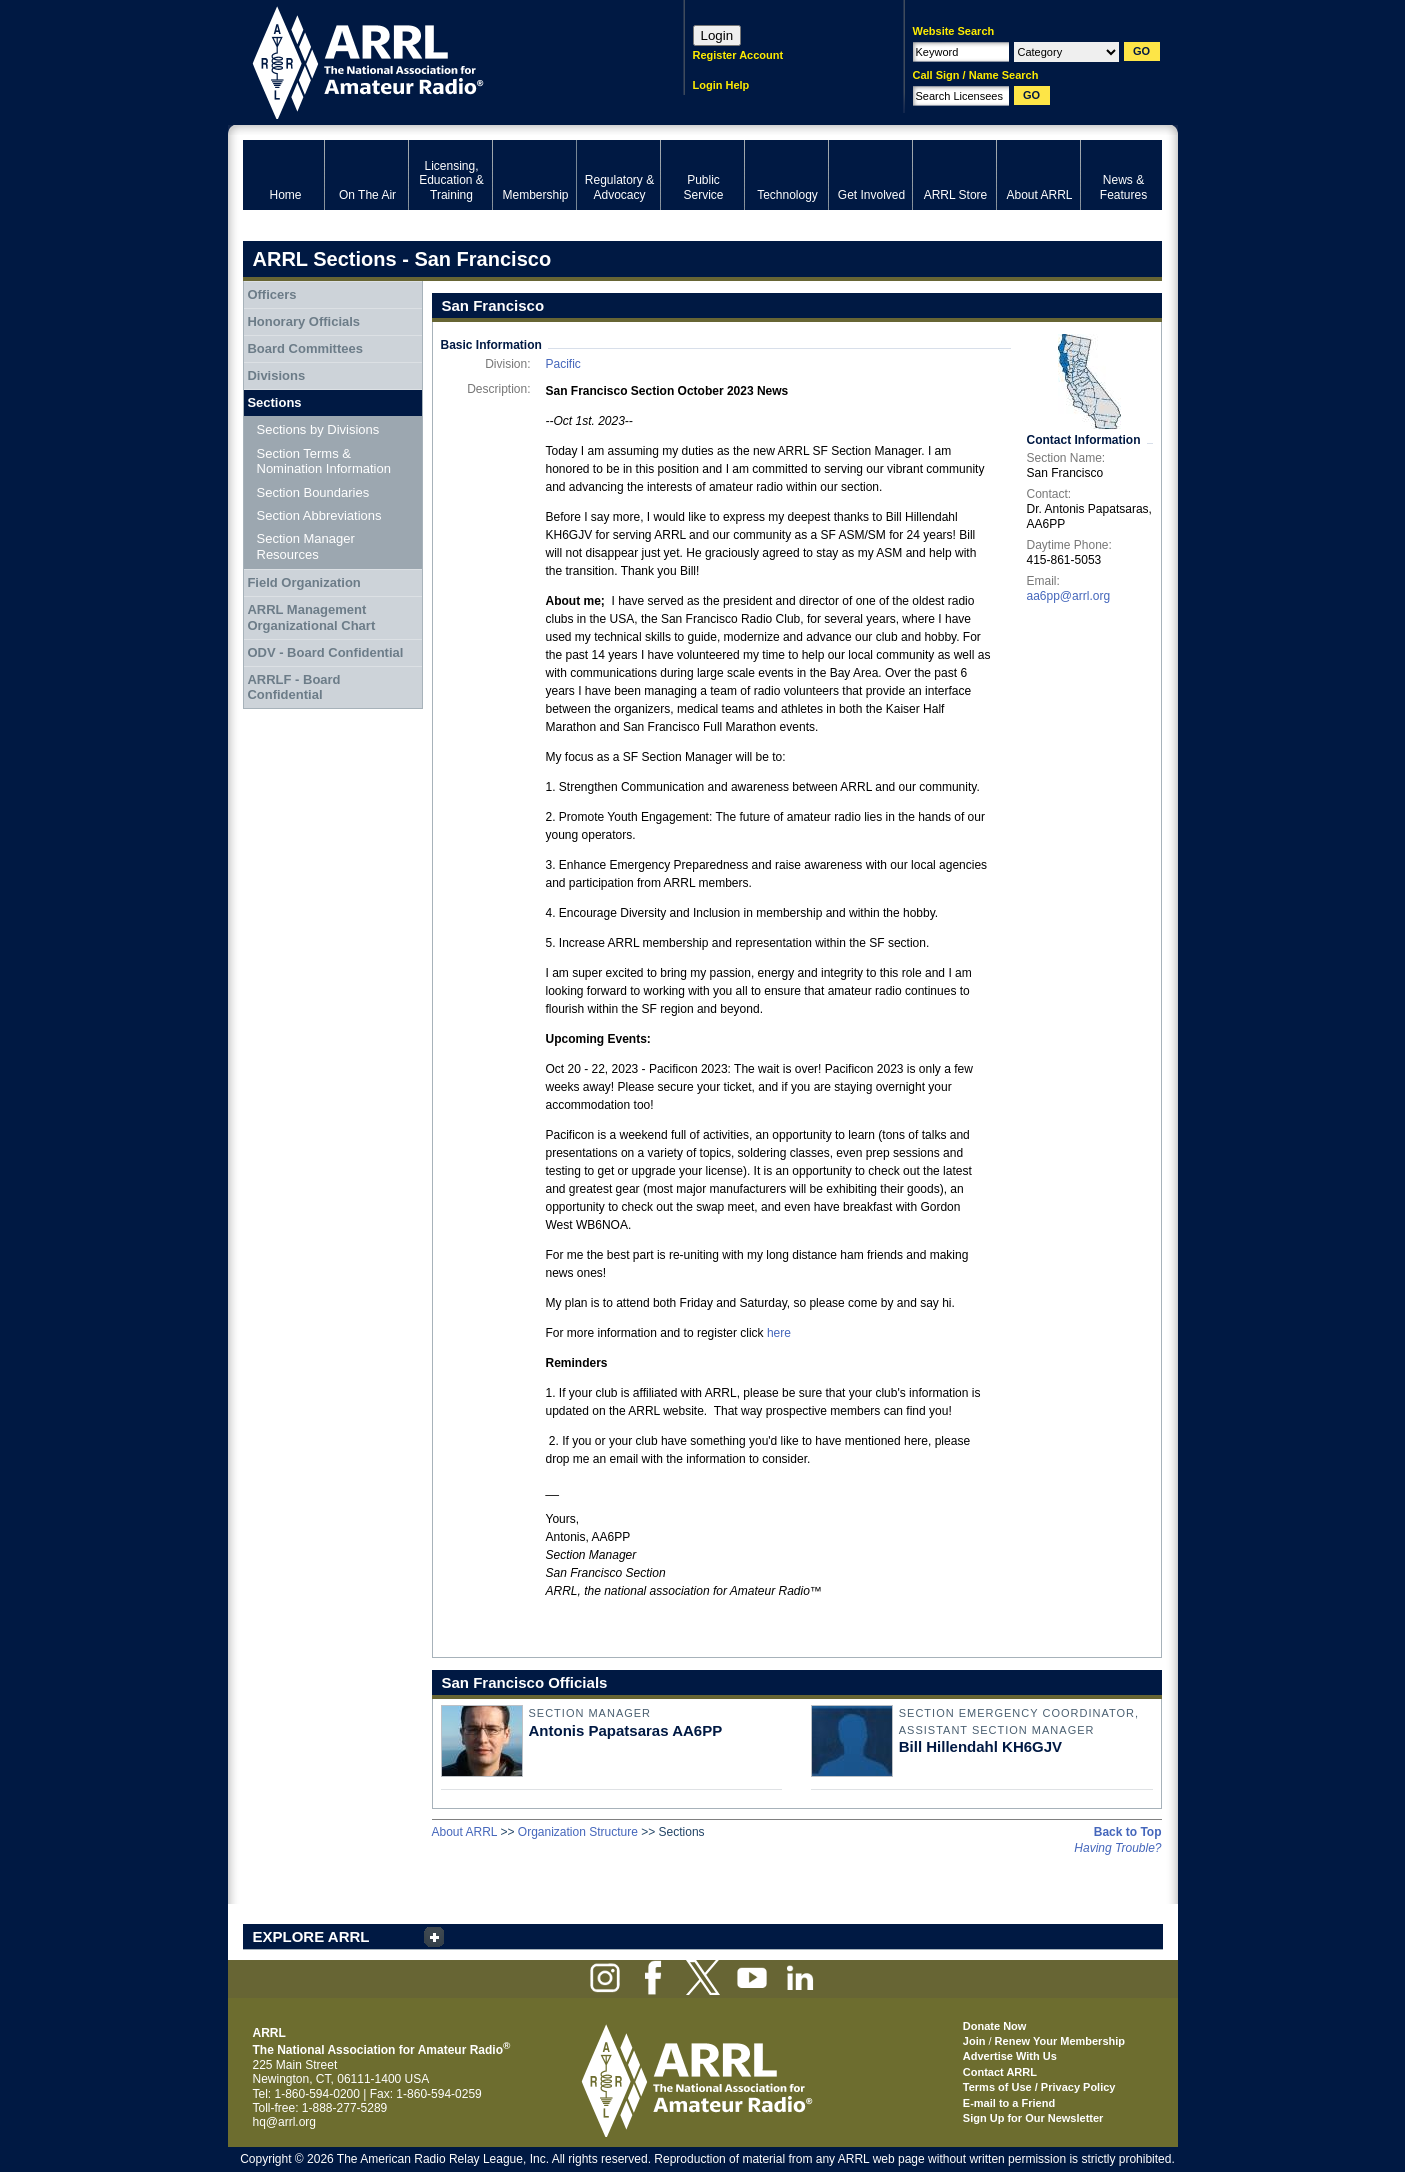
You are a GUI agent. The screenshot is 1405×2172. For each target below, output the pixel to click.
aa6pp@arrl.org (1069, 596)
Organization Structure (578, 1832)
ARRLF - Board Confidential (293, 687)
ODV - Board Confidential (325, 652)
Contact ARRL (1000, 2072)
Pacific (563, 364)
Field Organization (303, 582)
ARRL (437, 60)
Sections (274, 402)
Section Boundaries (313, 492)
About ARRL (465, 1832)
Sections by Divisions (318, 429)
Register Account (738, 55)
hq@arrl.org (285, 2122)
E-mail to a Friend (1009, 2103)
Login (717, 35)
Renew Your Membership (1060, 2041)
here (779, 1333)
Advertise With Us (1010, 2056)
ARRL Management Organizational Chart (311, 617)
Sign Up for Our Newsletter (1033, 2118)
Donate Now (995, 2026)
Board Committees (305, 348)
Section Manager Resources (306, 546)
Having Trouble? (1117, 1848)
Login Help (721, 85)
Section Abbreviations (319, 515)
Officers (271, 294)
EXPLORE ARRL (311, 1936)
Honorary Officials (303, 321)
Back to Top (1128, 1832)
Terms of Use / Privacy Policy (1039, 2087)
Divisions (276, 375)
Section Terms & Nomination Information (324, 461)
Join (974, 2041)
